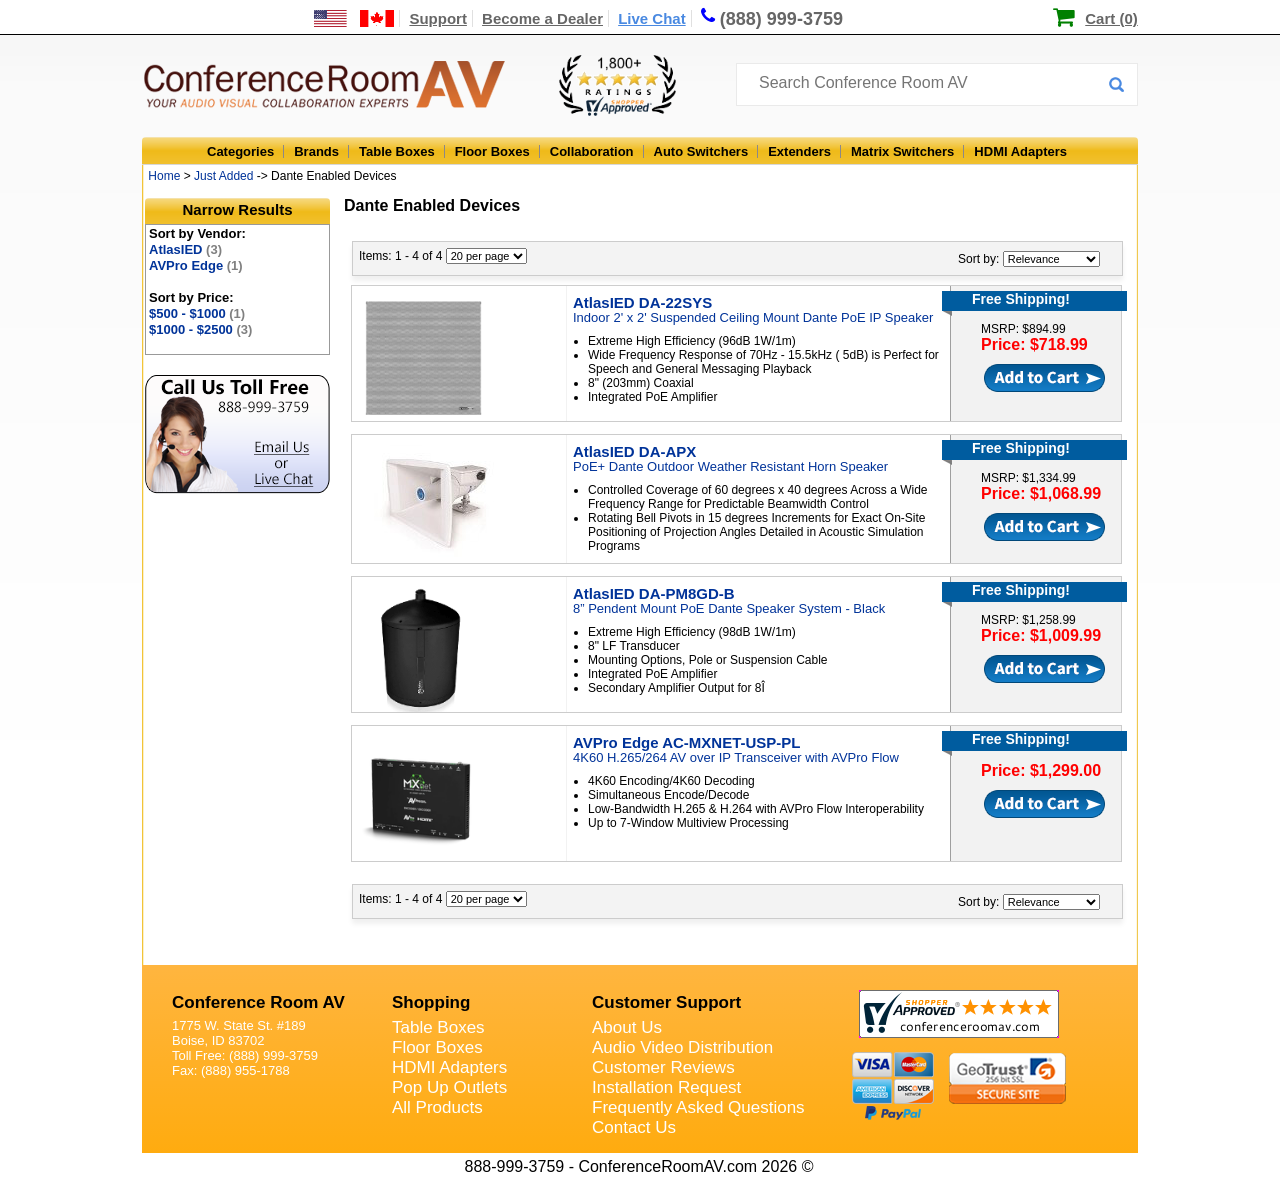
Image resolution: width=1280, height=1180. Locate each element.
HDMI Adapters (1020, 151)
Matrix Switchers (902, 151)
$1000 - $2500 (200, 329)
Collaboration (592, 151)
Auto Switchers (701, 151)
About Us (627, 1027)
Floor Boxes (492, 151)
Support (438, 18)
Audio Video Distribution (682, 1047)
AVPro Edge (196, 265)
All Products (437, 1107)
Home (164, 176)
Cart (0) (1111, 18)
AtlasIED (185, 249)
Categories (240, 151)
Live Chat (652, 18)
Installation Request (666, 1087)
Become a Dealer (542, 18)
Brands (316, 151)
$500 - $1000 (197, 313)
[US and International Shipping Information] (354, 18)
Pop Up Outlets (449, 1087)
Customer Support (666, 1002)
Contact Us (634, 1127)
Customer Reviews (663, 1067)
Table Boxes (397, 151)
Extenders (799, 151)
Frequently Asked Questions (698, 1107)
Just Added (223, 176)
